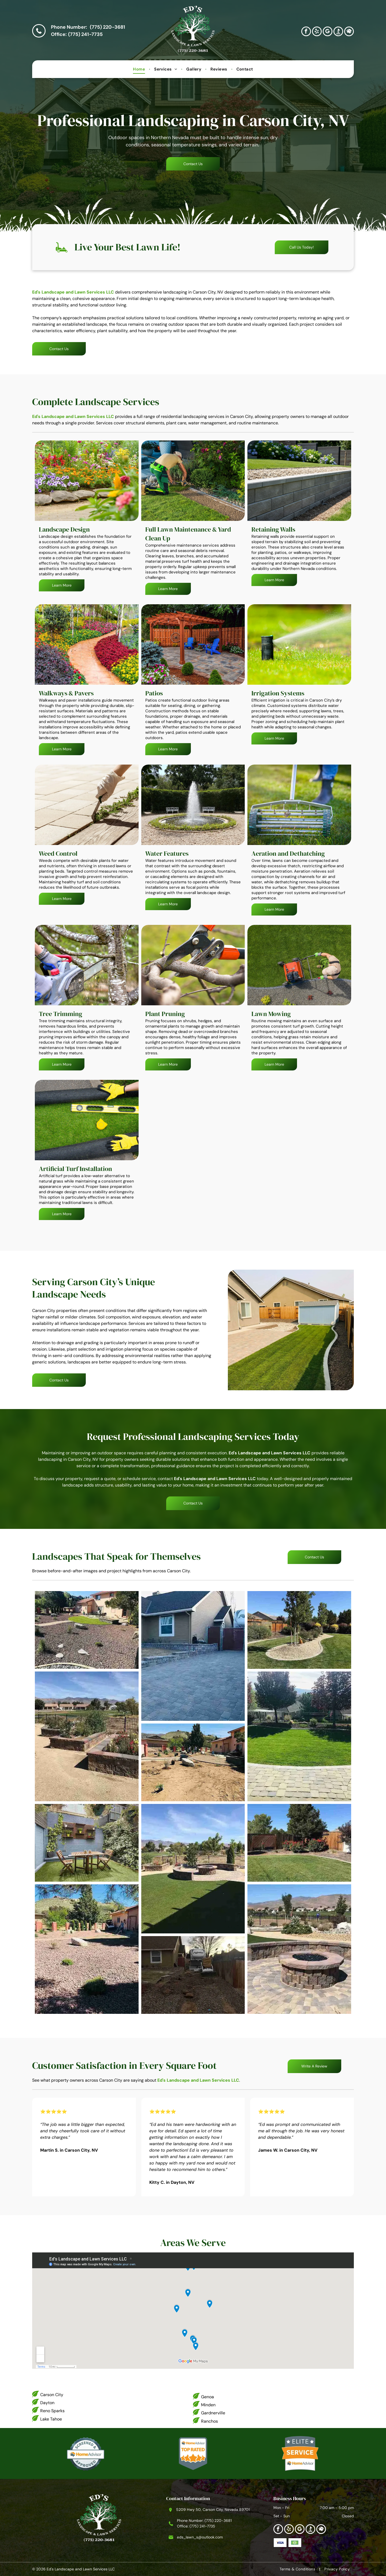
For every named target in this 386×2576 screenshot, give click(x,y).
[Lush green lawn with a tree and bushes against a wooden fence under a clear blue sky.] (299, 1843)
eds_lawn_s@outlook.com (200, 2537)
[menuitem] (139, 69)
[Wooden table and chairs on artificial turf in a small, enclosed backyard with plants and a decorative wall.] (87, 1843)
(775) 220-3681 (107, 27)
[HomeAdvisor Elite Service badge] (300, 2453)
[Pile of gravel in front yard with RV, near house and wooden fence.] (193, 1975)
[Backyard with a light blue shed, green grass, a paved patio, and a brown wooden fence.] (291, 1330)
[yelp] (317, 32)
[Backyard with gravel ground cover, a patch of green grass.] (87, 1630)
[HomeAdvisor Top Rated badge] (193, 2453)
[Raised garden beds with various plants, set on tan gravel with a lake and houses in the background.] (87, 1736)
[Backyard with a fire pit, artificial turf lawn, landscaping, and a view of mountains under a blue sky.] (193, 1868)
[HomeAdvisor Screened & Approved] (85, 2453)
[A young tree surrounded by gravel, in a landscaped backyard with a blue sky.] (299, 1630)
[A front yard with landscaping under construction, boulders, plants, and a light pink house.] (193, 1762)
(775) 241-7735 (85, 34)
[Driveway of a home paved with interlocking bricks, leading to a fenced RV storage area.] (193, 1656)
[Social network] (338, 32)
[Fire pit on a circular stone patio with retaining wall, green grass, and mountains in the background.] (299, 1949)
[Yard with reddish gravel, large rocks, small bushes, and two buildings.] (87, 1949)
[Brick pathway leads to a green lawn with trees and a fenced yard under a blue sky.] (299, 1736)
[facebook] (306, 32)
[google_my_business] (327, 32)
